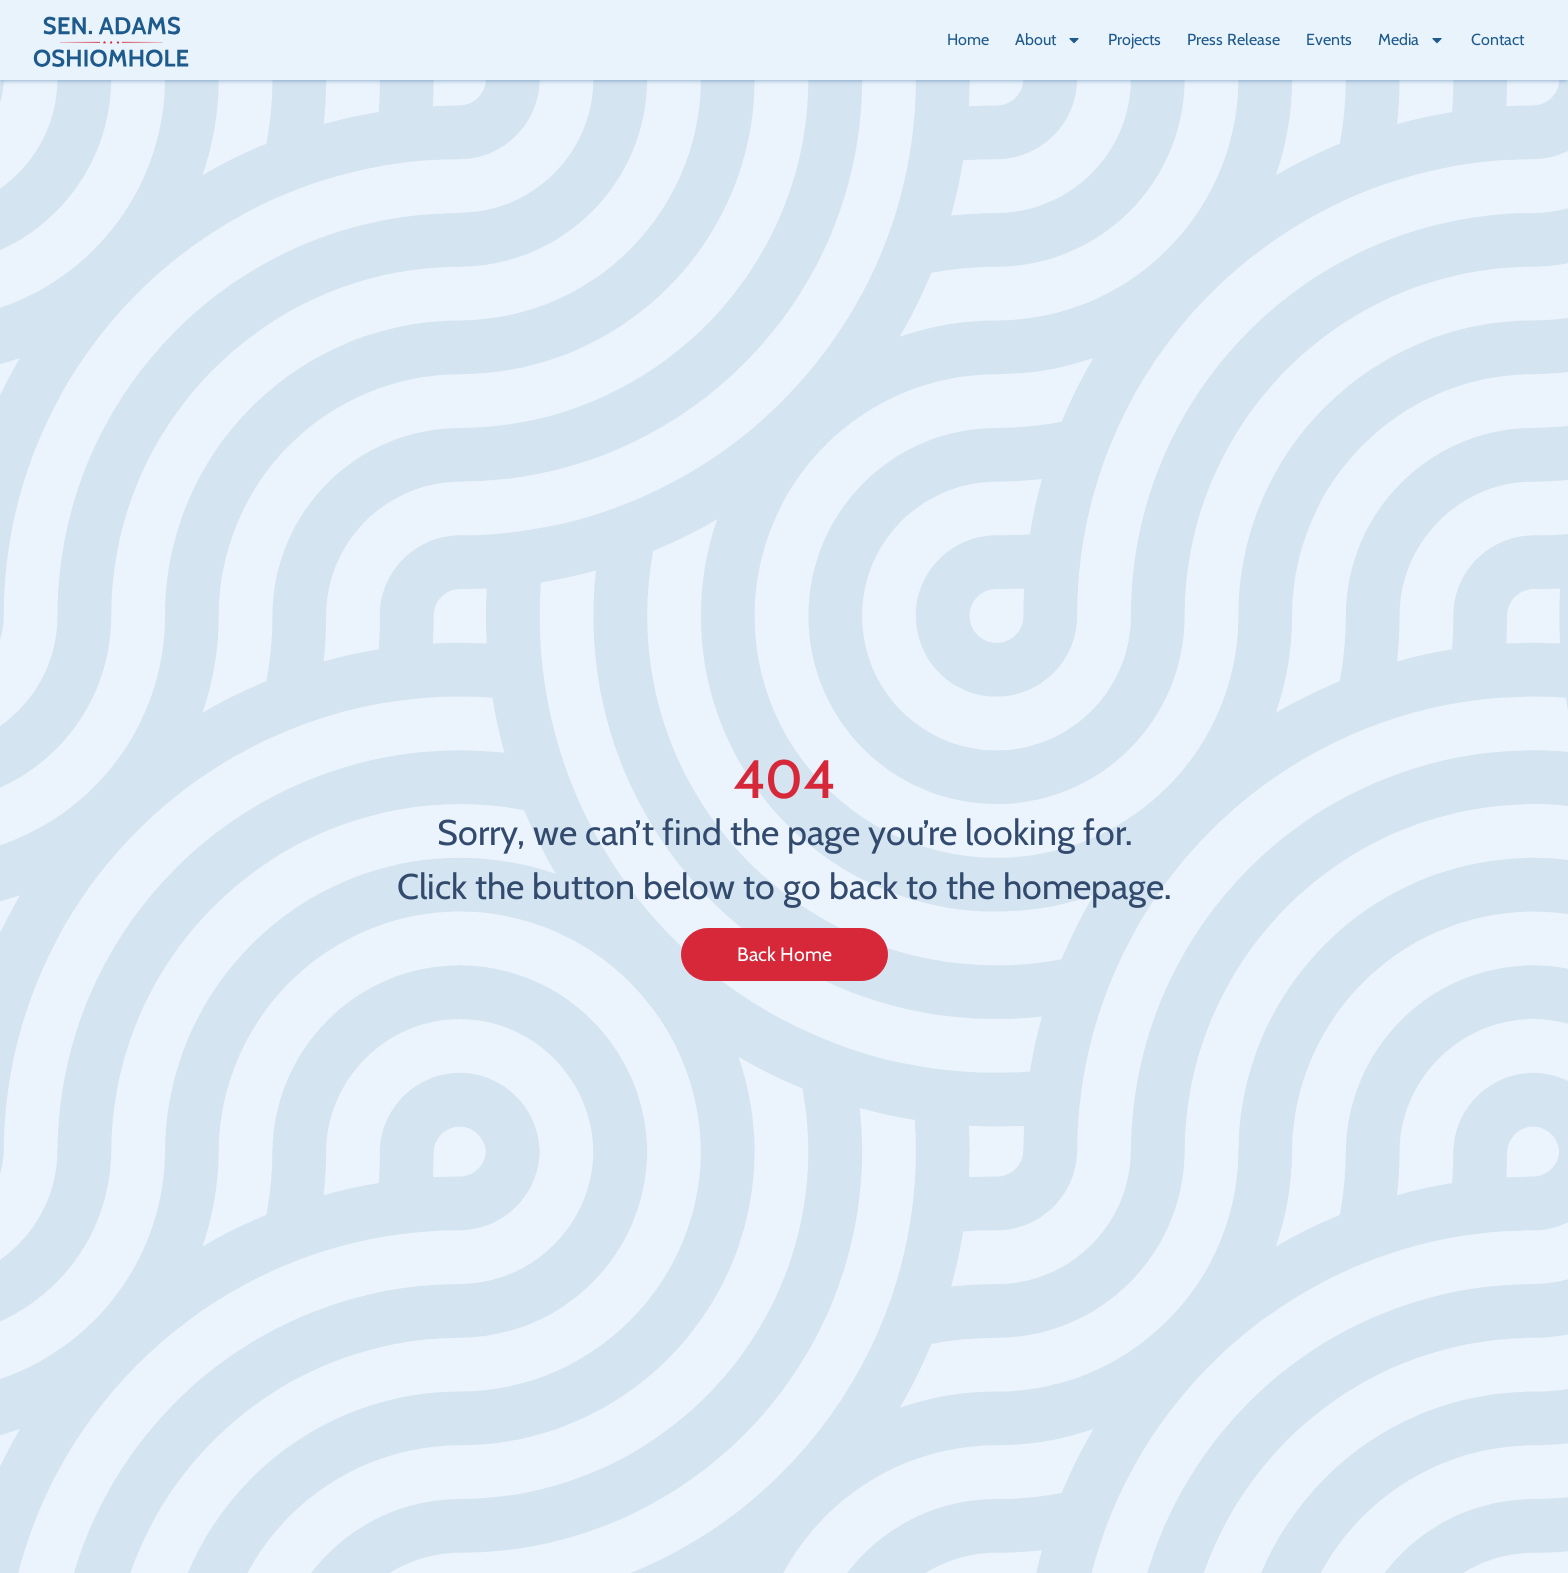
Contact (1497, 39)
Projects (1134, 39)
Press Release (1233, 39)
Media (1411, 40)
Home (968, 39)
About (1048, 40)
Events (1329, 39)
